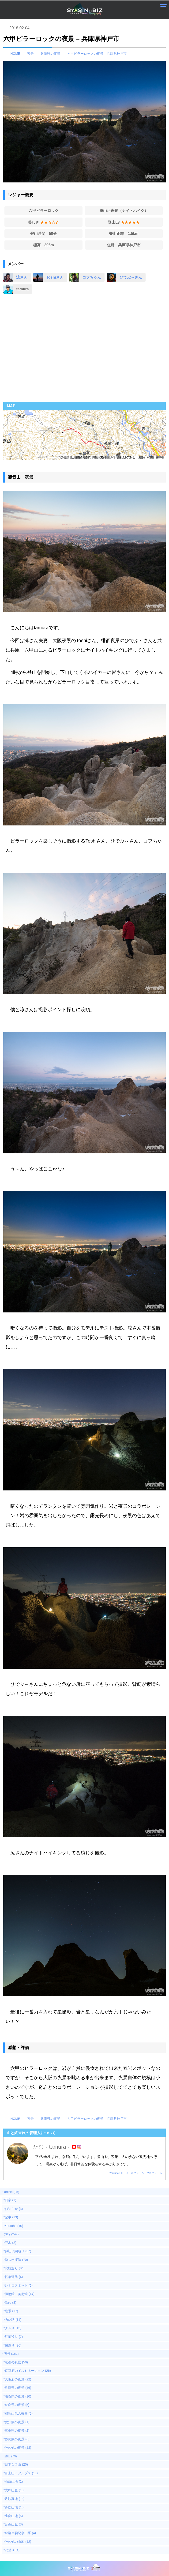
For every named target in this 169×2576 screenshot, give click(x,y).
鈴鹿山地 (14, 2507)
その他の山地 (18, 2541)
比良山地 (14, 2516)
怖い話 (13, 2320)
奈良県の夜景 (17, 2405)
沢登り (12, 2550)
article (11, 2192)
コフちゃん (91, 277)
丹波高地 (14, 2499)
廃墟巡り (14, 2268)
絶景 (11, 2311)
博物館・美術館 (19, 2294)
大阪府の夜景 (18, 2379)
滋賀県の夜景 (18, 2396)
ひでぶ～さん (131, 277)
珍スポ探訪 (16, 2260)
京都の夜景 (16, 2362)
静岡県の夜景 (17, 2439)
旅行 (11, 2234)
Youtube (14, 2226)
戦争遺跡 (14, 2277)
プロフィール (154, 2173)
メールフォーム (135, 2173)
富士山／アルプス (21, 2473)
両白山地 (14, 2481)
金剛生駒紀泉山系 (20, 2533)
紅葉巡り (14, 2337)
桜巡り (13, 2345)
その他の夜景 (18, 2447)
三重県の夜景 (17, 2430)
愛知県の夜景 (17, 2422)
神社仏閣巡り (18, 2251)
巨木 (10, 2243)
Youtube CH (116, 2173)
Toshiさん (55, 277)
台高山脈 (14, 2524)
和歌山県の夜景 (19, 2413)
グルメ (13, 2328)
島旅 (10, 2302)
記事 (11, 2217)
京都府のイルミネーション (28, 2371)
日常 (10, 2200)
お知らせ (14, 2209)
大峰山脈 (14, 2490)
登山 (10, 2456)
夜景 (11, 2353)
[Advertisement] (84, 351)
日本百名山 (16, 2464)
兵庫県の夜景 (18, 2388)
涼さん (21, 277)
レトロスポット (19, 2285)
